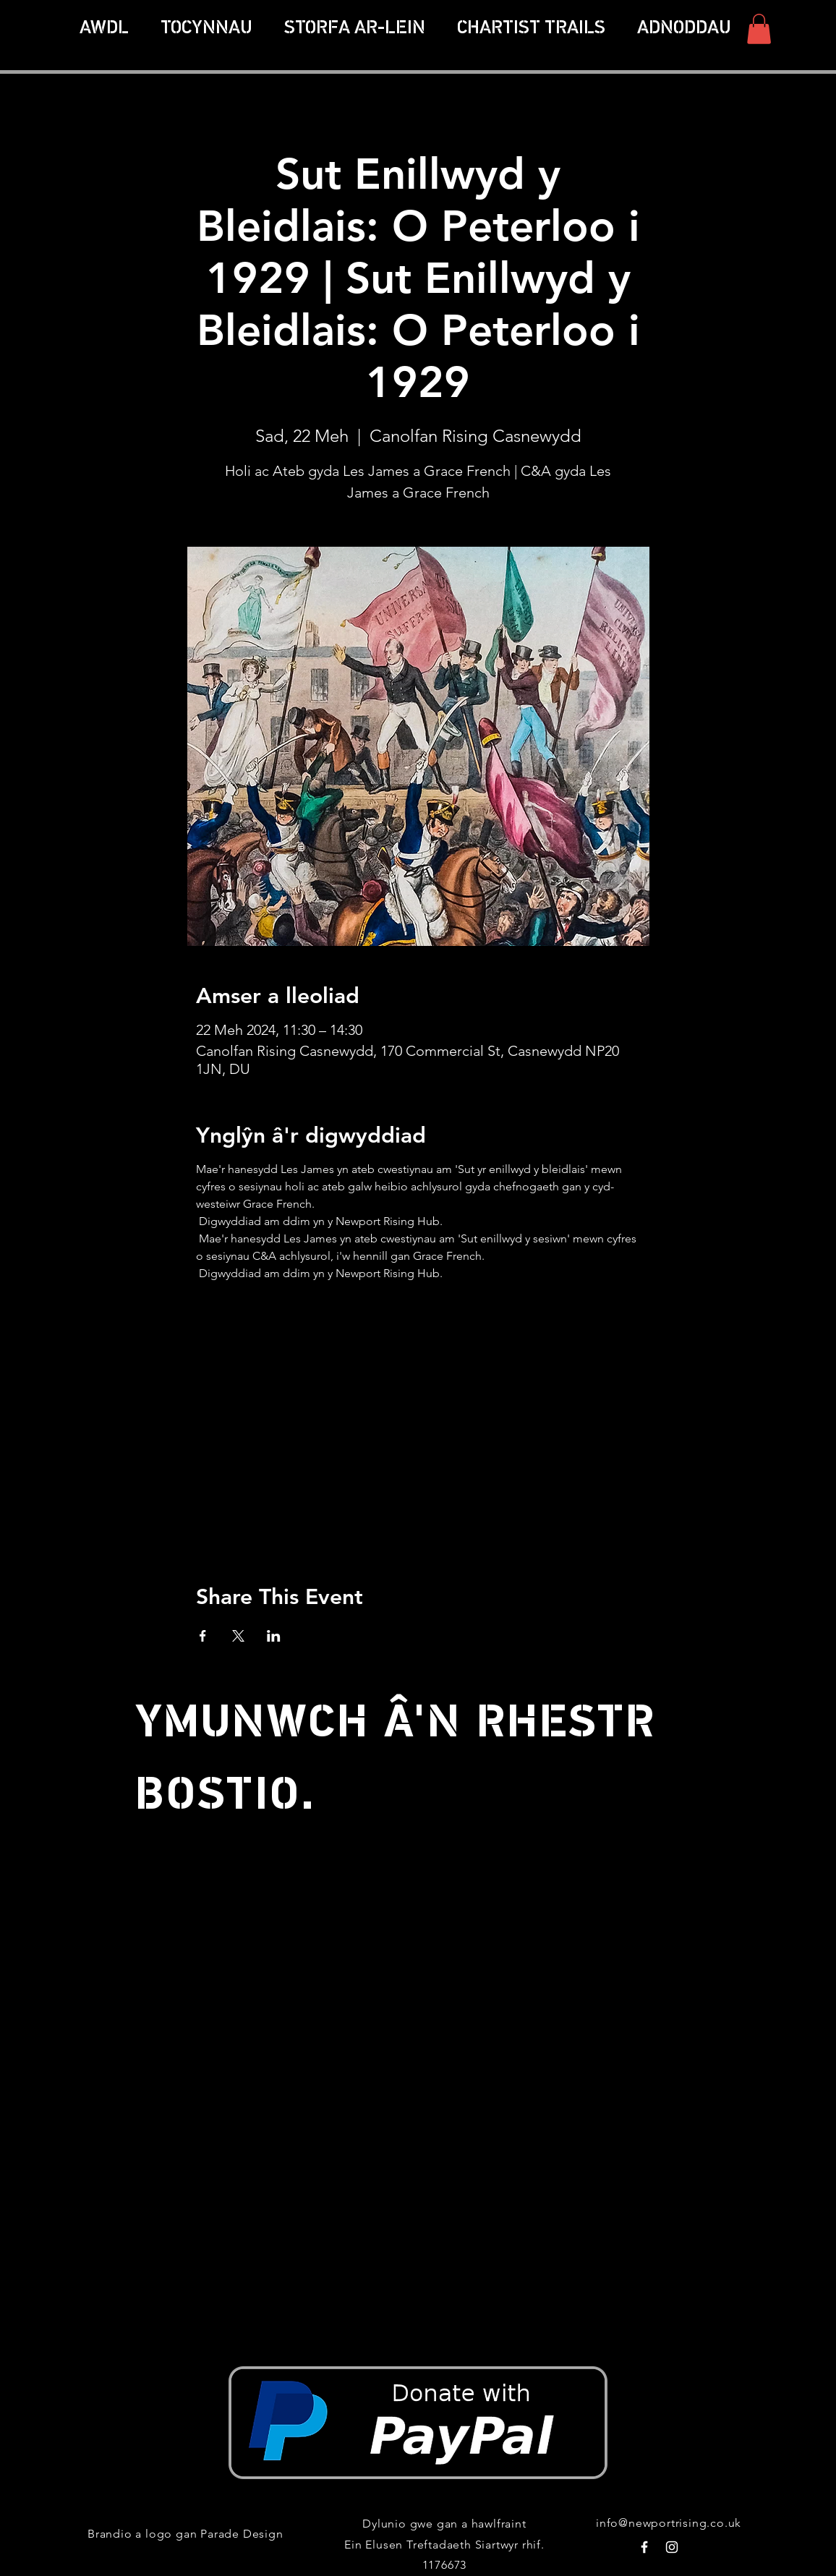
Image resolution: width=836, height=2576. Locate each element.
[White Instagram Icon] (672, 2547)
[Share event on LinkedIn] (274, 1636)
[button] (531, 28)
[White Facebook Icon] (644, 2547)
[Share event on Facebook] (203, 1636)
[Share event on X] (238, 1636)
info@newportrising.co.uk (668, 2523)
